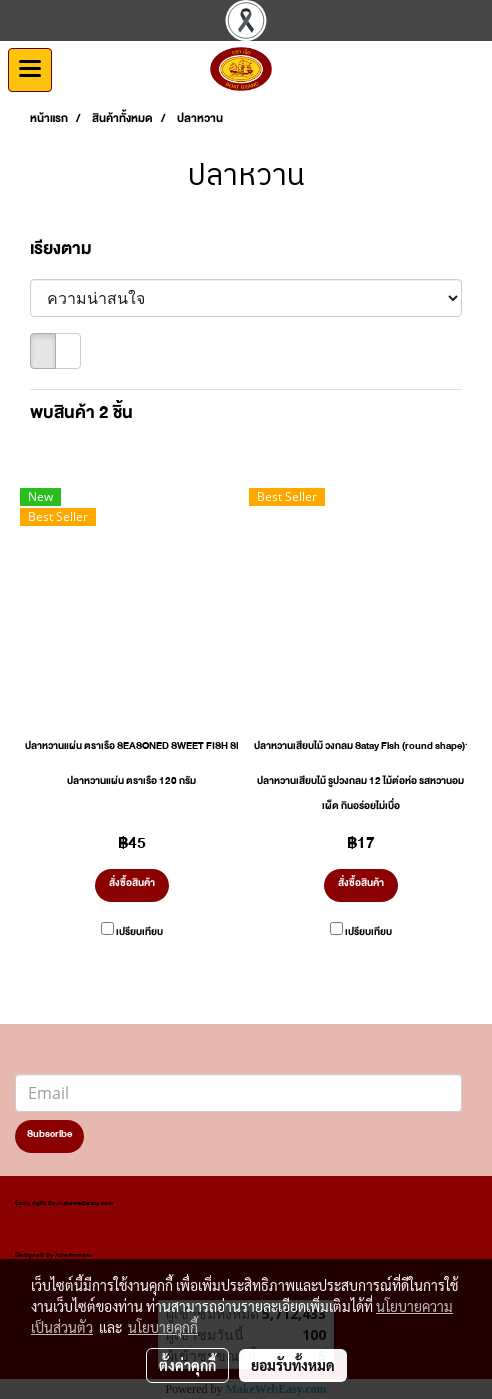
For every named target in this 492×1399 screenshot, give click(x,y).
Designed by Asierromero (53, 1256)
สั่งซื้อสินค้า (132, 885)
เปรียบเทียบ (139, 934)
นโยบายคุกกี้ (163, 1327)
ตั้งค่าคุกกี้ (187, 1365)
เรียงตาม (66, 253)
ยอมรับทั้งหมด (293, 1365)
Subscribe (49, 1136)
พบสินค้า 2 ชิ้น (81, 417)
